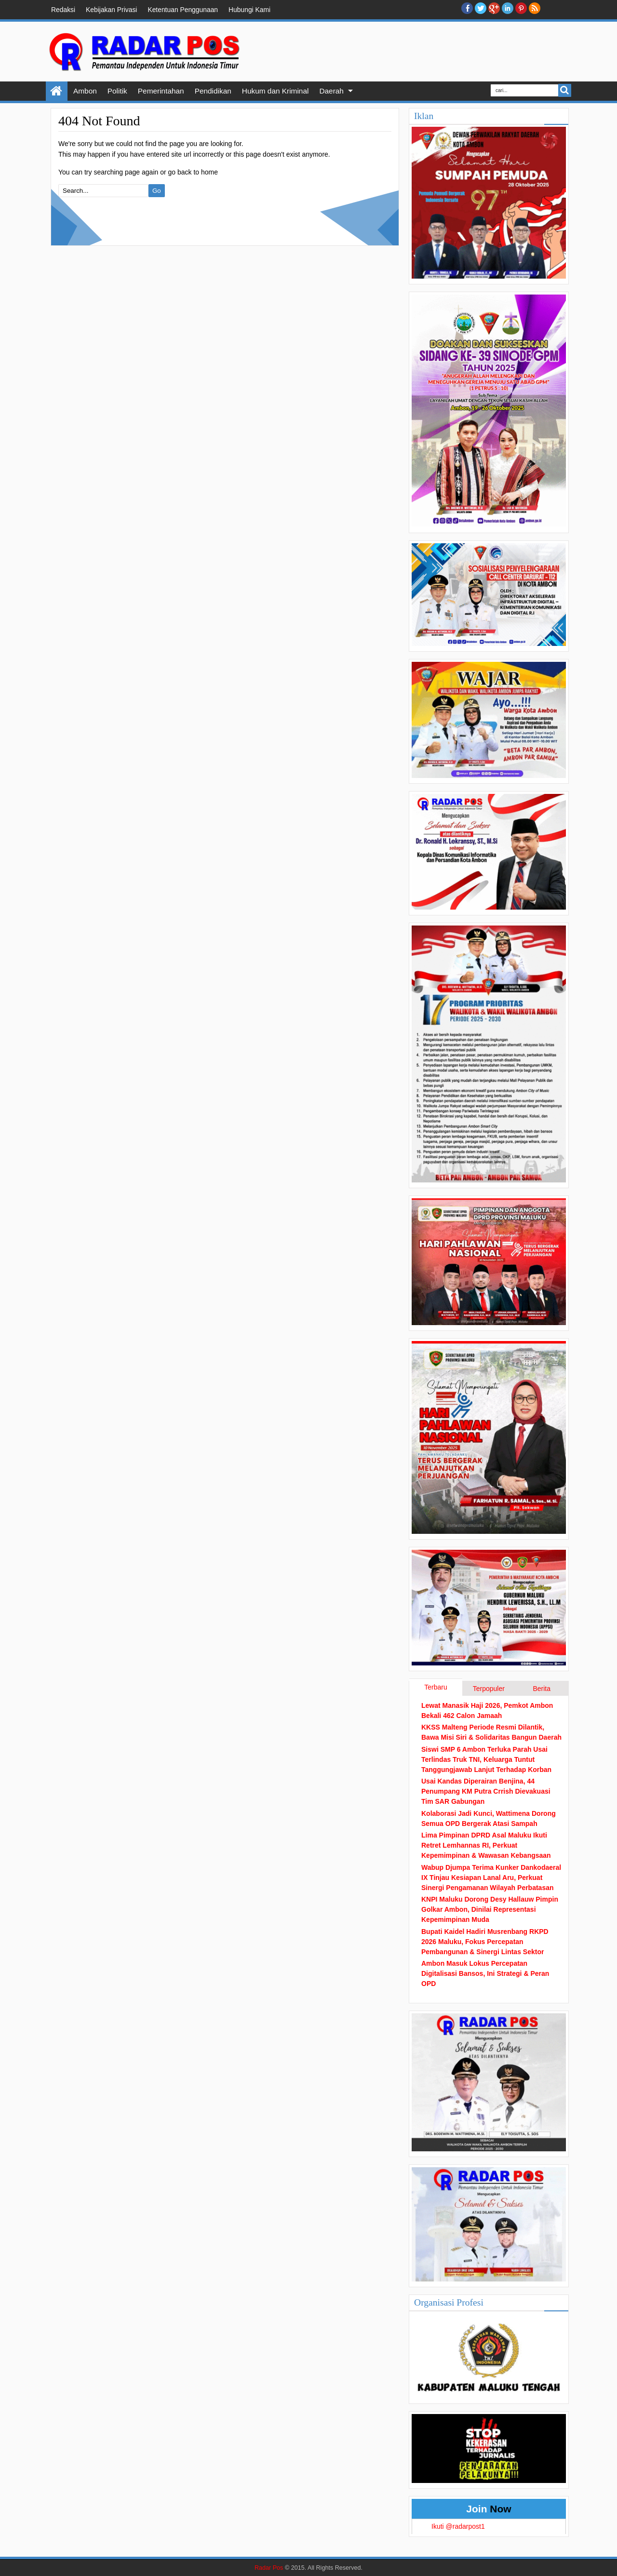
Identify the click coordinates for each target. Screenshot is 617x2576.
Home (56, 91)
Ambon (85, 91)
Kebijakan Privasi (111, 9)
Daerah (331, 91)
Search (564, 90)
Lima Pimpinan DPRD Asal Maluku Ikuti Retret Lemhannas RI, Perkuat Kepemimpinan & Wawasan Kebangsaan (486, 1845)
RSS (534, 8)
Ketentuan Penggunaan (183, 9)
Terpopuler (489, 1688)
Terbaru (435, 1687)
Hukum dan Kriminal (275, 91)
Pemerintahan (161, 91)
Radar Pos (269, 2567)
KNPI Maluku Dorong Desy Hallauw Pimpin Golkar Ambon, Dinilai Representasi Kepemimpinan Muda (489, 1909)
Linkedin (507, 8)
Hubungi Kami (249, 9)
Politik (117, 91)
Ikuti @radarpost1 (458, 2526)
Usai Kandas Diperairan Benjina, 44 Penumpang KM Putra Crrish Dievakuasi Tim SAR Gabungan (485, 1791)
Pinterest (521, 8)
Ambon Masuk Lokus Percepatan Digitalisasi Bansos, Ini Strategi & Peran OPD (485, 1973)
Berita (541, 1688)
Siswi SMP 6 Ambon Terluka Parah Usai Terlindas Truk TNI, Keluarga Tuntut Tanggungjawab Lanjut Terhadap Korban (486, 1759)
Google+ (494, 8)
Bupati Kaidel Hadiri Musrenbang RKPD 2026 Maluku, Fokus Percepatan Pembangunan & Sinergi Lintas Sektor (485, 1942)
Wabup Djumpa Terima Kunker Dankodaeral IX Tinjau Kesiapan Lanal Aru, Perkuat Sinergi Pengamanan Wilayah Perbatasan (491, 1878)
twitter (480, 8)
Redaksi (63, 9)
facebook (467, 8)
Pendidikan (213, 91)
